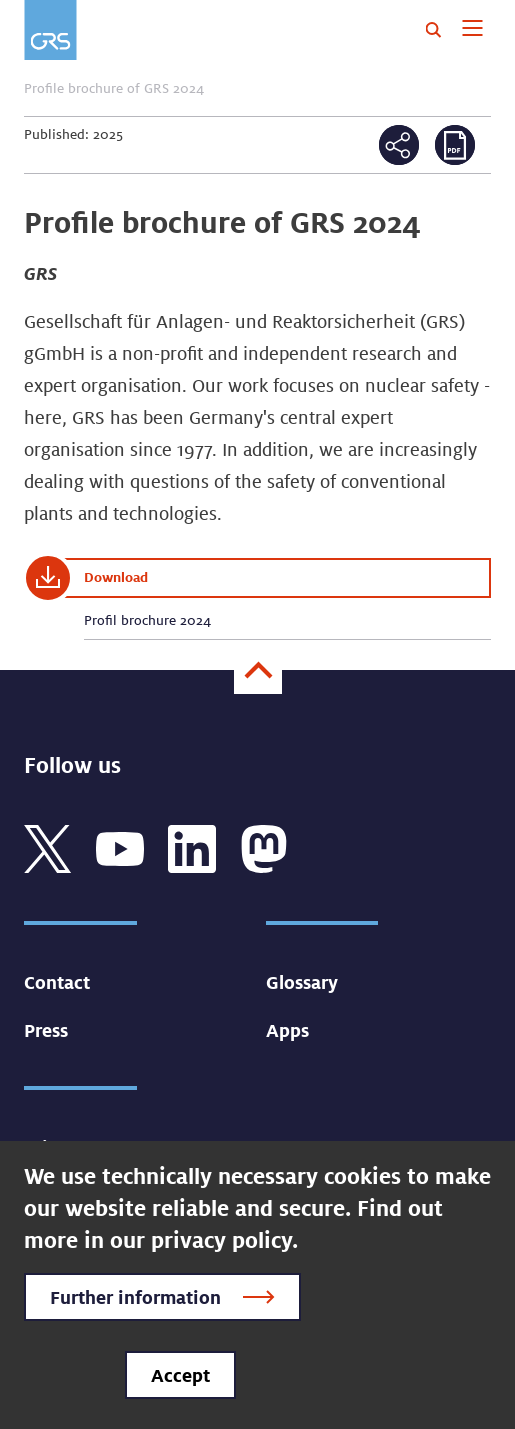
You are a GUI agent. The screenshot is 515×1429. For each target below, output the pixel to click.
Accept (180, 1375)
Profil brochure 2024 (147, 620)
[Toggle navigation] (472, 30)
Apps (287, 1030)
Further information (135, 1297)
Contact (57, 982)
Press (46, 1030)
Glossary (302, 982)
